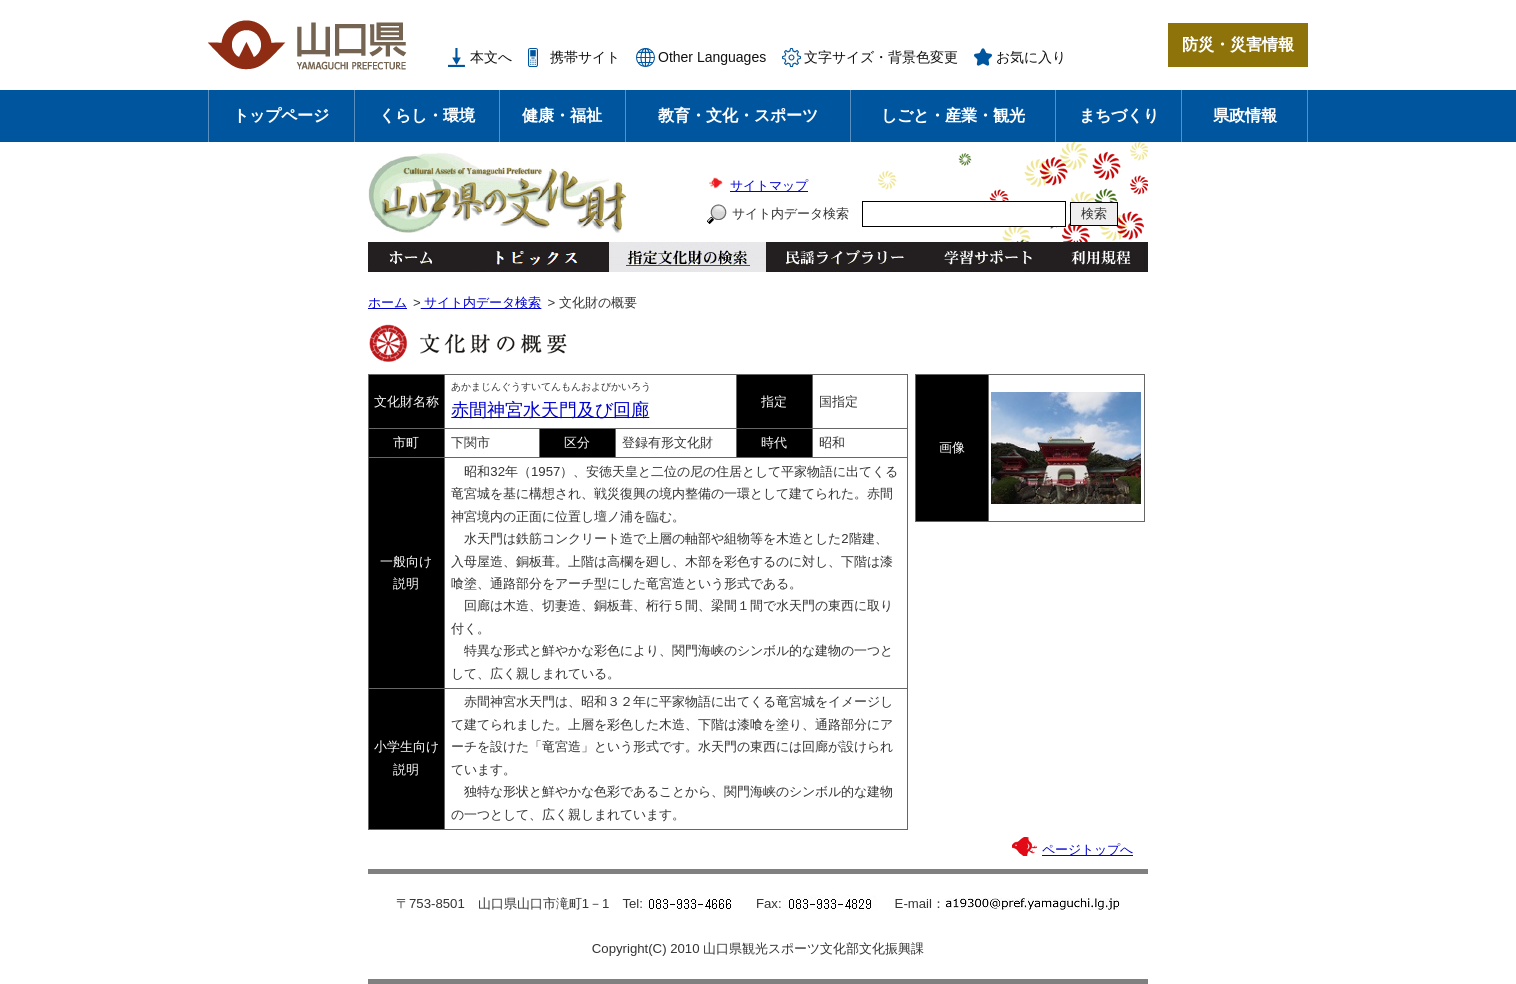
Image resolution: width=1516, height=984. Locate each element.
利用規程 (1100, 257)
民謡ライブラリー (844, 257)
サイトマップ (769, 185)
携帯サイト (585, 57)
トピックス (530, 257)
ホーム (410, 257)
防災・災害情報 (1238, 44)
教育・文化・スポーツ (738, 115)
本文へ (491, 57)
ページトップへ (1087, 849)
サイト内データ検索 (790, 213)
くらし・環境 (427, 115)
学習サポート (988, 257)
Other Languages (712, 57)
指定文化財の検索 (687, 257)
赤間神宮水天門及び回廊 (550, 410)
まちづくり (1119, 115)
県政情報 (1245, 115)
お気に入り (1031, 57)
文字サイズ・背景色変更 (881, 57)
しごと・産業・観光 (953, 115)
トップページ (281, 115)
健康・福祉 (562, 115)
